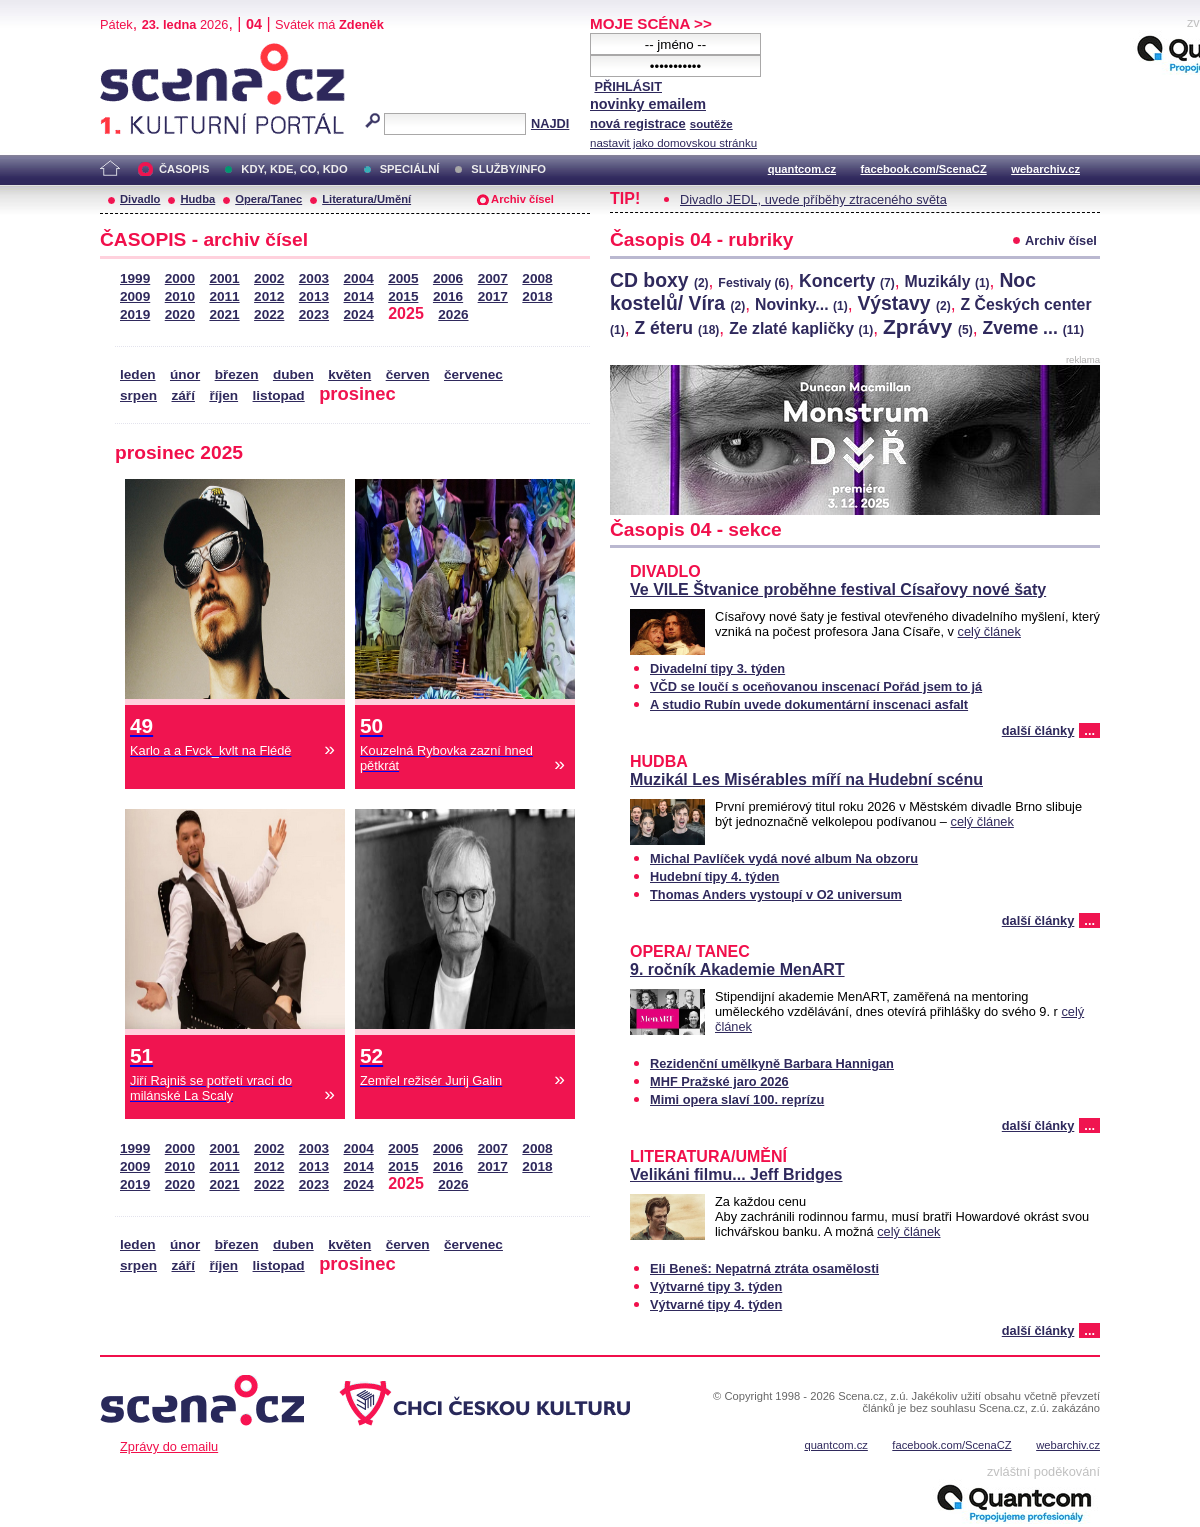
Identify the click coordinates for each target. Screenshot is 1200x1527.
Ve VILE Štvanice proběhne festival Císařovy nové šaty (838, 589)
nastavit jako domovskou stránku (673, 143)
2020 (180, 314)
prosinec (357, 393)
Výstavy (903, 303)
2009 (135, 296)
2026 (453, 314)
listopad (279, 395)
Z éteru (676, 328)
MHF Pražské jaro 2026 (719, 1081)
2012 (269, 296)
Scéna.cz (134, 51)
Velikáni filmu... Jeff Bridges (736, 1174)
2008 (537, 278)
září (182, 395)
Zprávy (928, 326)
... (1089, 730)
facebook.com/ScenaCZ (924, 169)
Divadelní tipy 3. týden (717, 668)
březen (237, 374)
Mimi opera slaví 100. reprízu (737, 1099)
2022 (269, 314)
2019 (135, 314)
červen (408, 374)
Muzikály (947, 281)
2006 (448, 278)
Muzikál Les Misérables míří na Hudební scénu (806, 779)
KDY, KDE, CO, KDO (294, 169)
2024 (359, 314)
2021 (224, 314)
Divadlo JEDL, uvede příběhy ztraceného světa (813, 199)
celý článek (989, 631)
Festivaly (753, 283)
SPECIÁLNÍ (410, 169)
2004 (359, 278)
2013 (314, 296)
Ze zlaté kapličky (801, 328)
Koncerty (847, 281)
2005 (403, 278)
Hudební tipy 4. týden (714, 876)
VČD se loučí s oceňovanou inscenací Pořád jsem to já (816, 686)
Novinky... (801, 304)
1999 (135, 278)
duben (293, 374)
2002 (269, 278)
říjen (223, 395)
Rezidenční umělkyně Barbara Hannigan (772, 1063)
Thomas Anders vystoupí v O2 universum (776, 894)
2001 (224, 278)
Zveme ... (1033, 328)
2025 (406, 313)
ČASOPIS (184, 169)
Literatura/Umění (366, 199)
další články (1038, 730)
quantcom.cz (802, 169)
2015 (403, 296)
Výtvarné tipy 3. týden (716, 1286)
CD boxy (659, 280)
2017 (493, 296)
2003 (314, 278)
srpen (138, 395)
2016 (448, 296)
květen (349, 374)
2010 (180, 296)
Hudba (197, 199)
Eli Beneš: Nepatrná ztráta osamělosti (764, 1268)
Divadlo (140, 199)
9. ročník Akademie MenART (737, 969)
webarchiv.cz (1045, 169)
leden (138, 374)
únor (185, 374)
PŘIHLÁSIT (628, 86)
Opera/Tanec (268, 199)
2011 (224, 296)
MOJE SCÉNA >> (651, 23)
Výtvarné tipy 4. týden (716, 1304)
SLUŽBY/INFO (508, 169)
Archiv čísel (522, 199)
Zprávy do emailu (169, 1446)
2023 (314, 314)
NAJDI (550, 123)
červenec (473, 374)
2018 (537, 296)
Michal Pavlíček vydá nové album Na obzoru (784, 858)
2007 (493, 278)
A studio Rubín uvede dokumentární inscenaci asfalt (809, 704)
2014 (359, 296)
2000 (180, 278)
